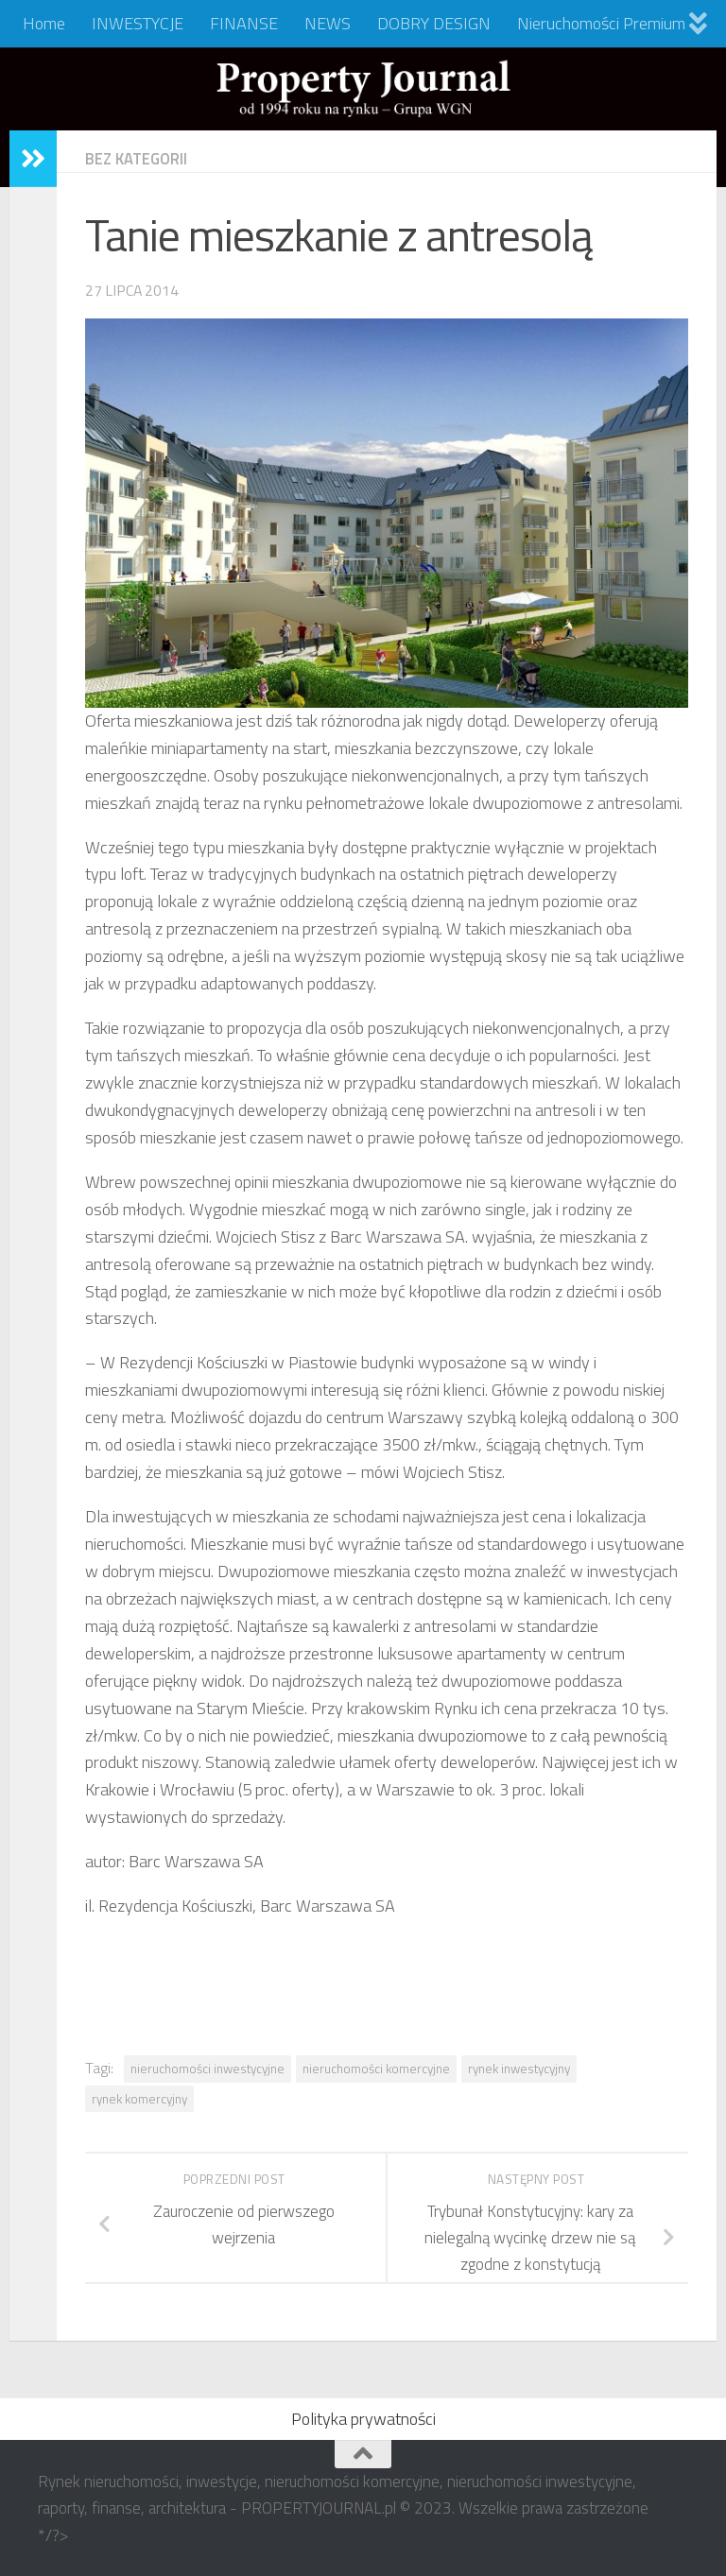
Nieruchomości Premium (601, 23)
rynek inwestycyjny (519, 2068)
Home (44, 23)
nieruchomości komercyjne (376, 2068)
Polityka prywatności (363, 2418)
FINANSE (244, 23)
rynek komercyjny (139, 2098)
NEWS (327, 23)
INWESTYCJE (137, 23)
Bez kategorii (141, 158)
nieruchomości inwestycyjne (207, 2068)
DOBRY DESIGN (434, 23)
